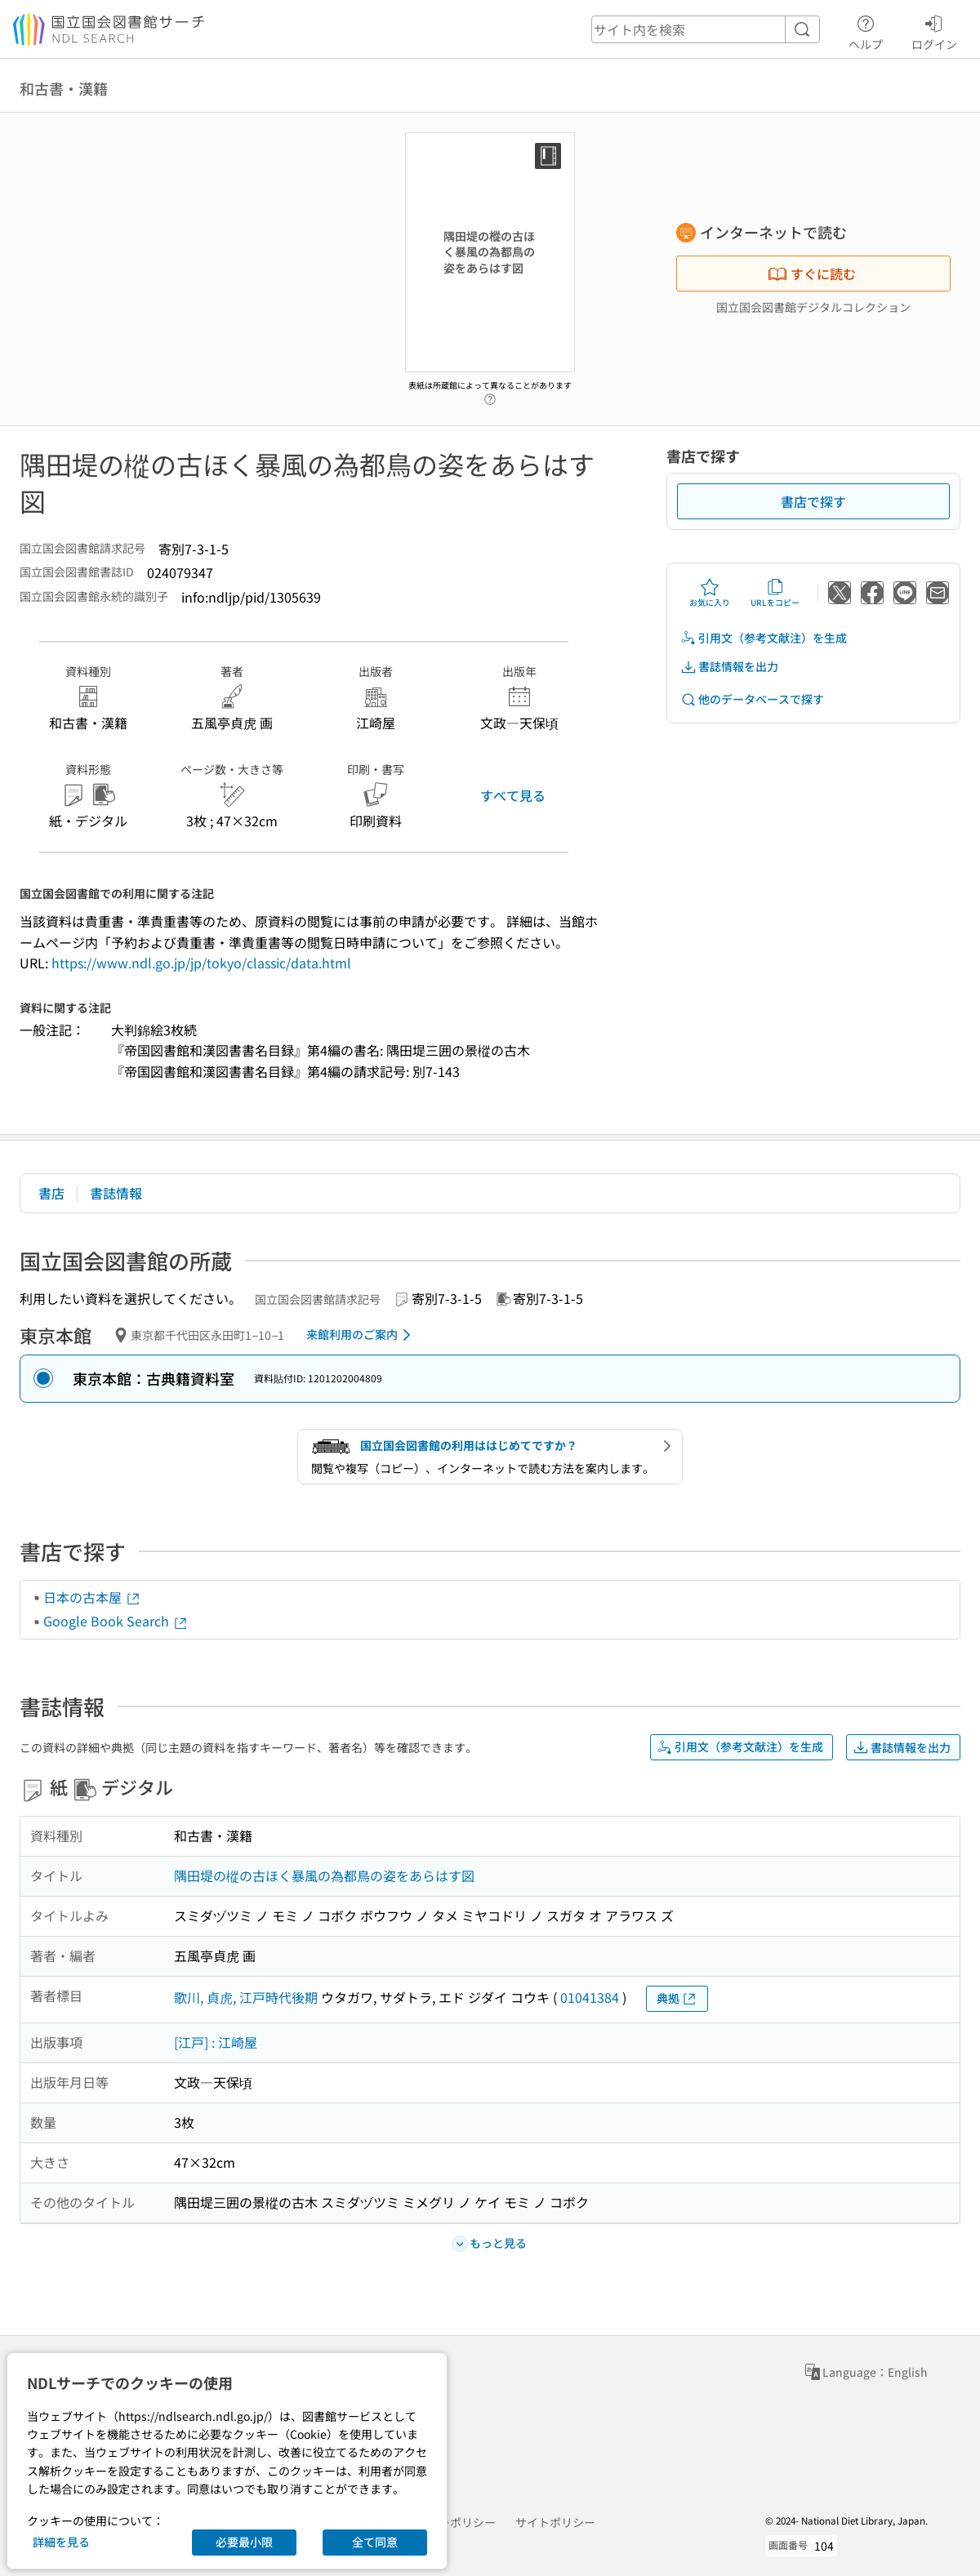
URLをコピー (775, 592)
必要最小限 (244, 2542)
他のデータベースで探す (752, 699)
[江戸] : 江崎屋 (215, 2042)
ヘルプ (866, 30)
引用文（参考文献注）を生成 (763, 638)
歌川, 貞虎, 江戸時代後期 (246, 1997)
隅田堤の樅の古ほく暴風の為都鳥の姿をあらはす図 (324, 1875)
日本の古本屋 (92, 1597)
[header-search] (705, 29)
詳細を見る (61, 2542)
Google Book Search (116, 1621)
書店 (51, 1193)
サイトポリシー (555, 2522)
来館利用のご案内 (361, 1335)
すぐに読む (812, 273)
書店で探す (813, 501)
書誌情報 (116, 1193)
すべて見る (513, 795)
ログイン (934, 30)
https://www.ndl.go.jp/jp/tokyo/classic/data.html (201, 962)
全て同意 (375, 2542)
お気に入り (709, 592)
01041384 (589, 1997)
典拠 (677, 1998)
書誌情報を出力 (729, 666)
